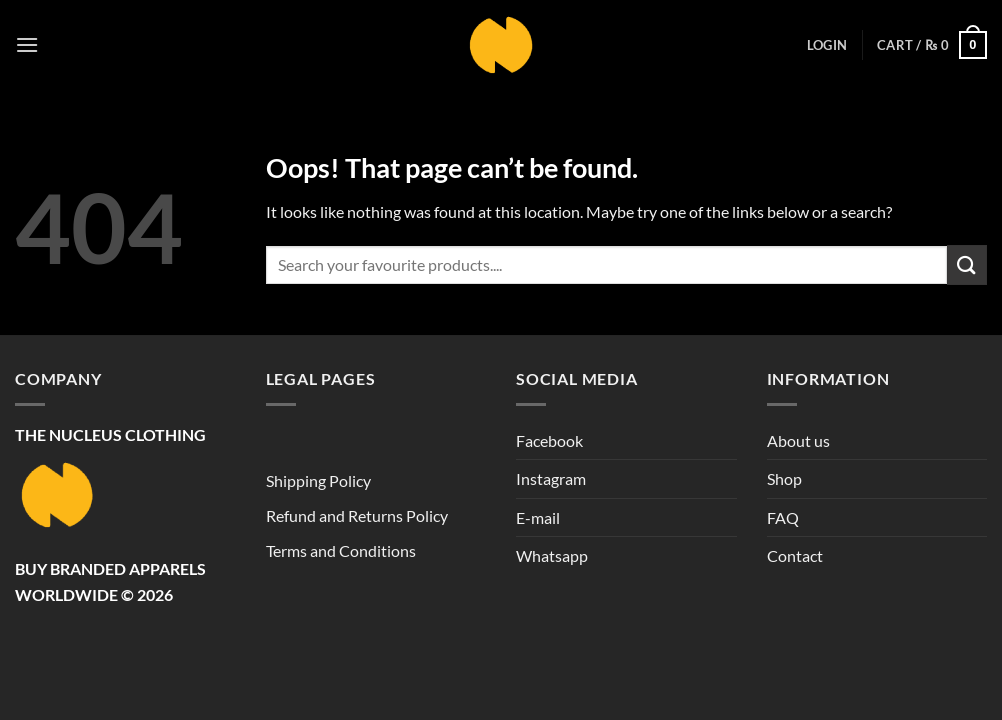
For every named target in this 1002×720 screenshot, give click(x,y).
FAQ (783, 517)
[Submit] (967, 264)
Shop (784, 478)
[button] (27, 44)
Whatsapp (552, 555)
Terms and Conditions (341, 550)
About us (798, 440)
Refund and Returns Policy (357, 515)
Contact (795, 555)
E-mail (538, 517)
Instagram (551, 478)
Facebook (549, 440)
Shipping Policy (318, 480)
